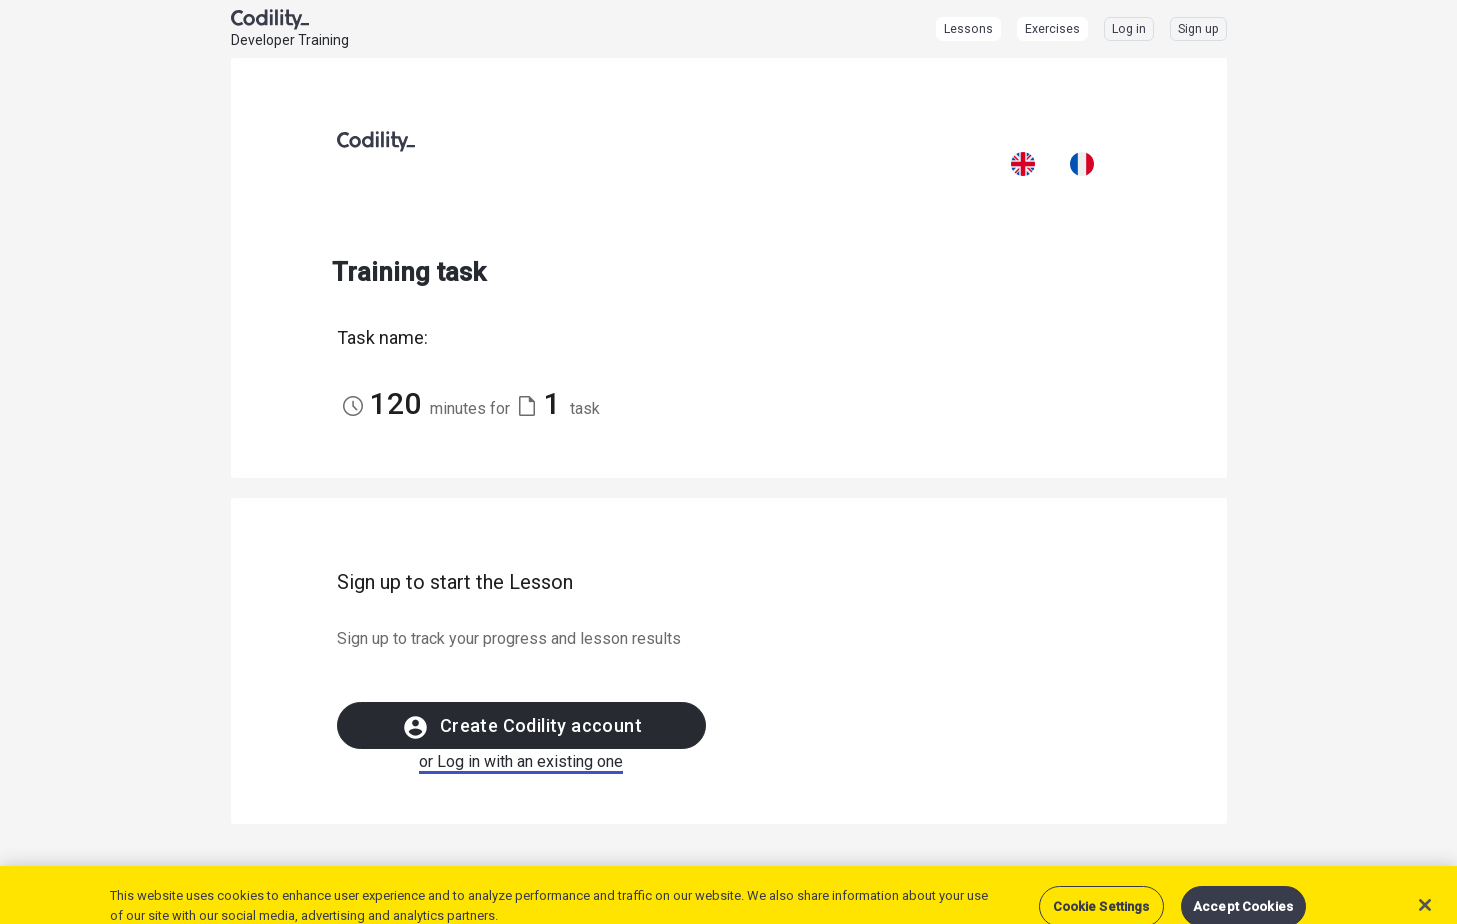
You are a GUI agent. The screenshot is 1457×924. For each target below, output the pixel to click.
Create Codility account (521, 727)
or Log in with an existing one (521, 761)
